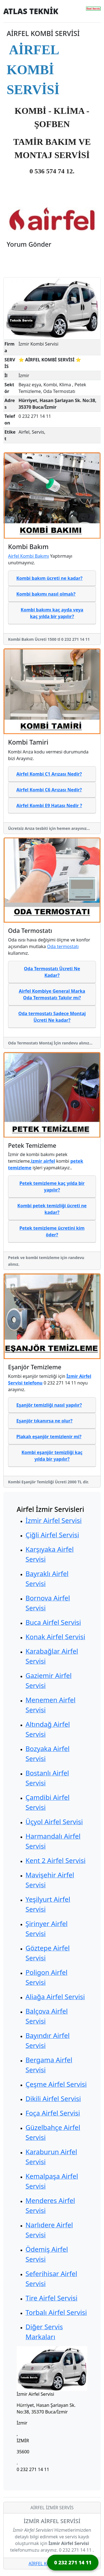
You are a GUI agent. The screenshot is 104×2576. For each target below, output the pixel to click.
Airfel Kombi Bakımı (28, 556)
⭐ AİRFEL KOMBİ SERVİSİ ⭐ (50, 360)
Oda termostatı (63, 946)
